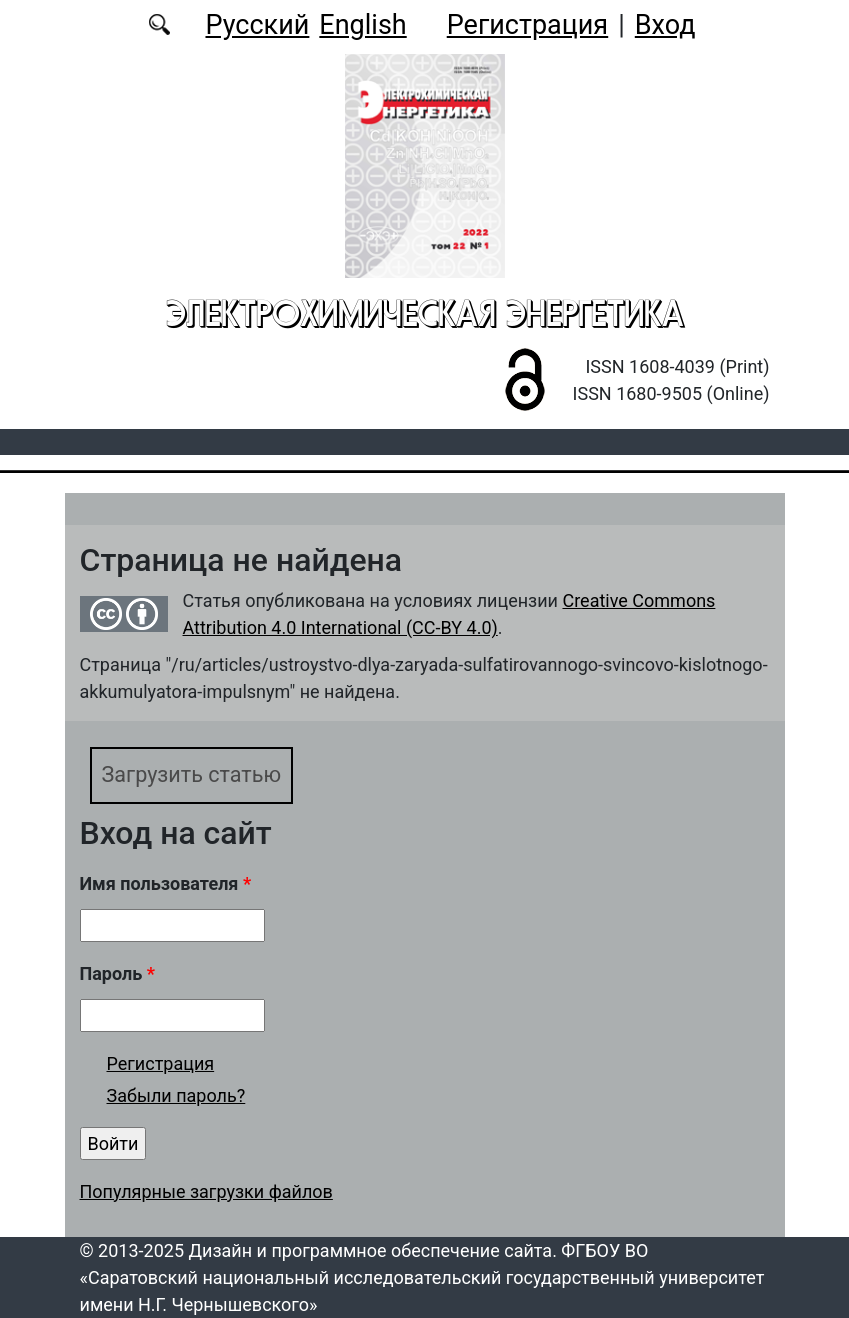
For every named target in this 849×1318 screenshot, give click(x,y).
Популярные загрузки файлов (206, 1191)
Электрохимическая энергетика (425, 313)
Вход (665, 25)
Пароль (117, 973)
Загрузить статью (192, 774)
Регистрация (527, 25)
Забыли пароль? (176, 1095)
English (362, 25)
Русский (257, 25)
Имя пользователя (166, 883)
